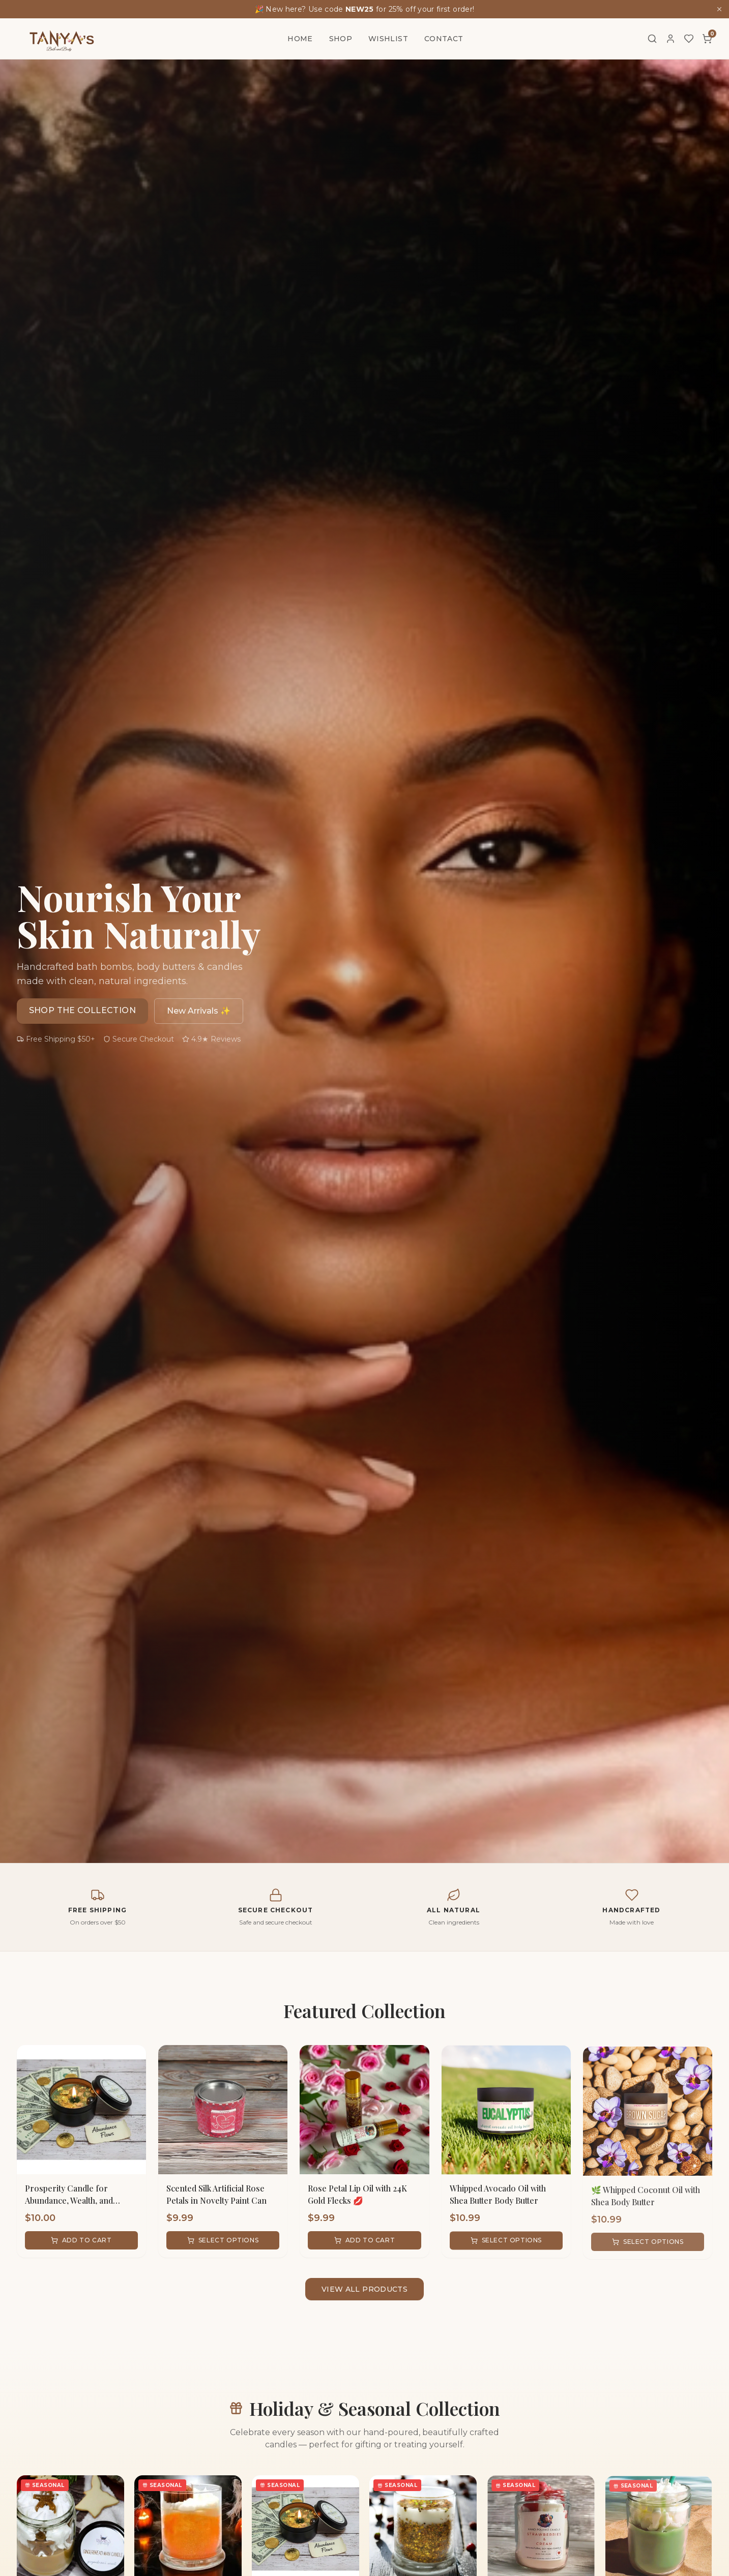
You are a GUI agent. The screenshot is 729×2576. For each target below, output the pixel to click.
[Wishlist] (689, 39)
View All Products (364, 2289)
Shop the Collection (82, 1010)
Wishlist (388, 38)
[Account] (670, 39)
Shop (340, 38)
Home (299, 38)
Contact (443, 38)
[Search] (652, 39)
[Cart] (707, 39)
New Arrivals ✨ (198, 1011)
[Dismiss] (719, 9)
